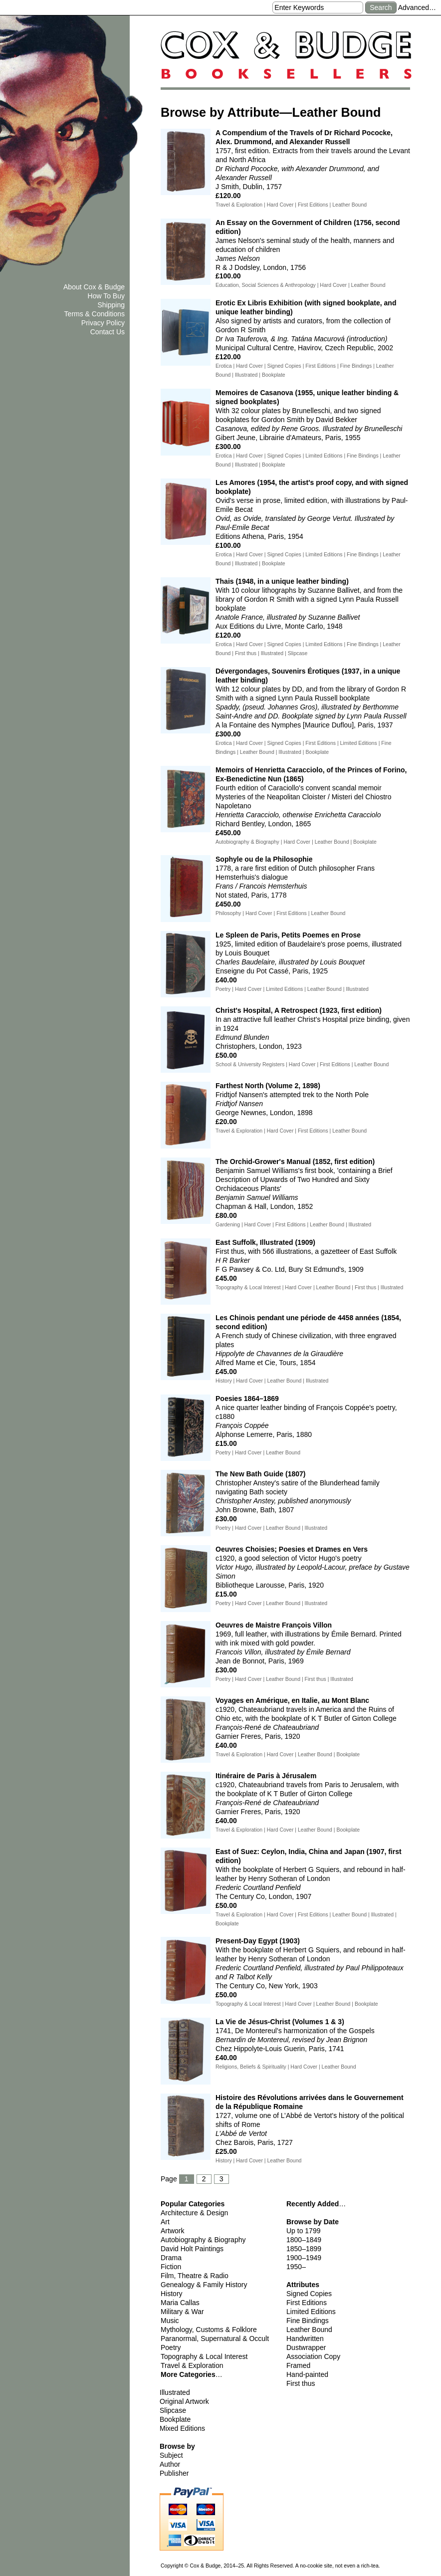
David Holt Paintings (192, 2249)
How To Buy (106, 296)
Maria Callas (180, 2303)
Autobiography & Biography (203, 2240)
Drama (171, 2258)
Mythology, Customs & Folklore (209, 2330)
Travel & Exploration (192, 2365)
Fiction (171, 2267)
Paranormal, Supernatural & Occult (215, 2338)
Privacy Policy (103, 323)
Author (170, 2464)
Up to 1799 (303, 2231)
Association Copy (313, 2356)
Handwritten (305, 2338)
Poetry (171, 2347)
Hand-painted (307, 2374)
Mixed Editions (182, 2428)
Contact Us (107, 332)
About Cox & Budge (94, 287)
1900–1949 (303, 2258)
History (172, 2294)
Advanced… (417, 7)
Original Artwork (184, 2401)
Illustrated (175, 2392)
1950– (296, 2267)
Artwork (172, 2231)
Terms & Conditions (94, 314)
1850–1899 (303, 2249)
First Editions (306, 2303)
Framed (298, 2365)
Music (170, 2321)
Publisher (174, 2473)
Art (165, 2222)
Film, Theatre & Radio (194, 2276)
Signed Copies (309, 2294)
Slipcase (173, 2410)
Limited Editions (311, 2312)
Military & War (182, 2312)
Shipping (111, 305)
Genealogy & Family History (204, 2285)
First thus (300, 2383)
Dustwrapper (306, 2347)
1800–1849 (303, 2240)
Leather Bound (309, 2330)
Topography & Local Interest (204, 2356)
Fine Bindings (307, 2321)
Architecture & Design (194, 2213)
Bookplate (175, 2419)
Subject (171, 2455)
